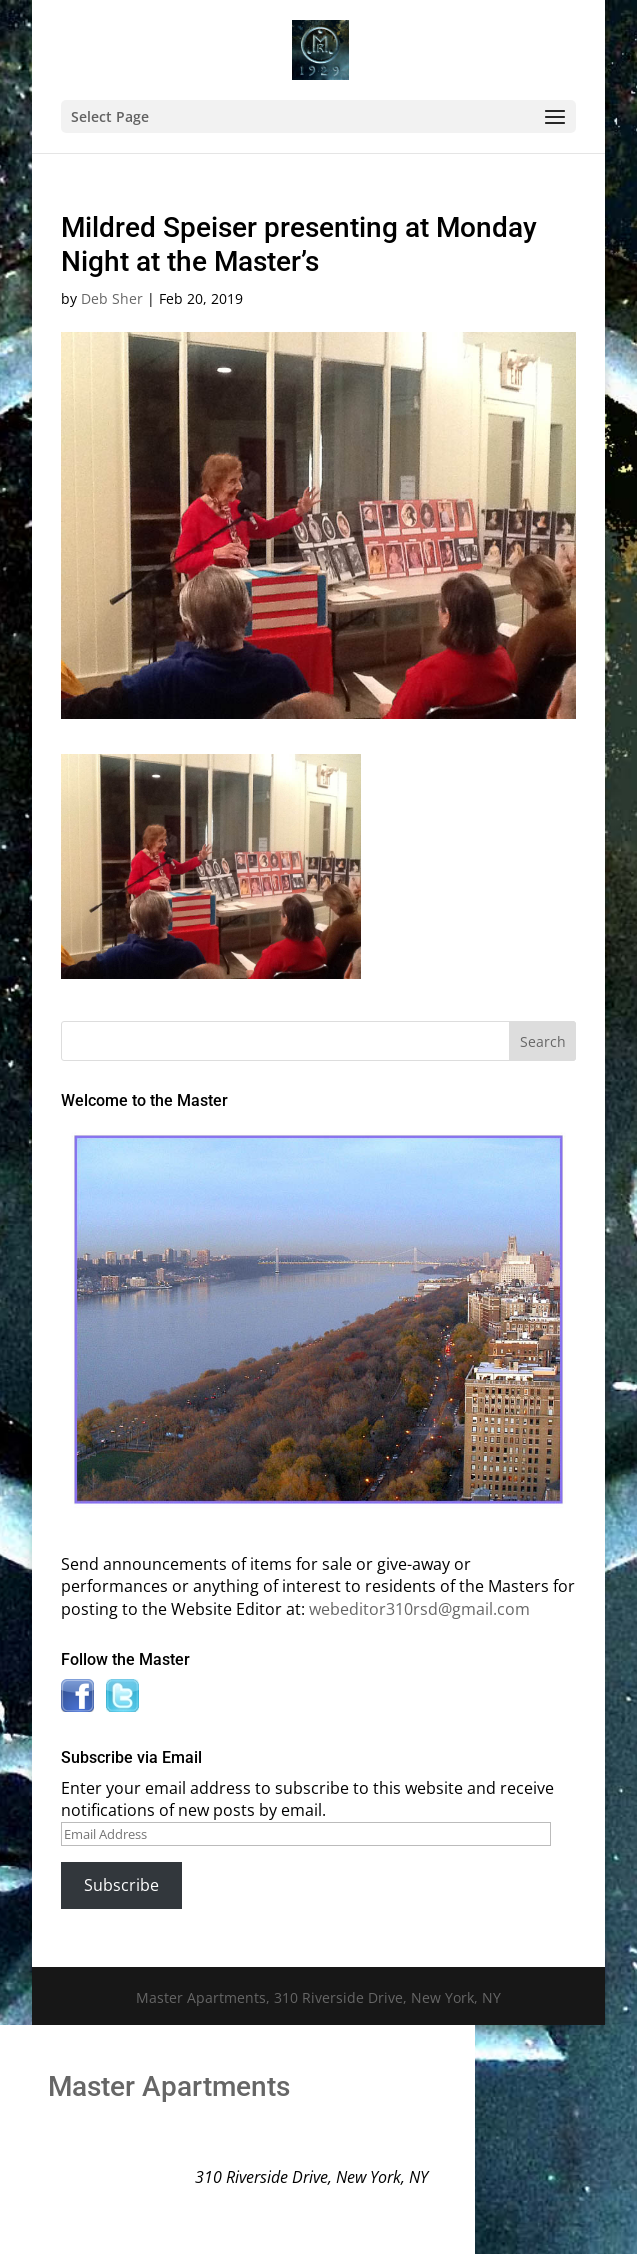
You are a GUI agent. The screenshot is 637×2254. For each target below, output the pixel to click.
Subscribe (121, 1885)
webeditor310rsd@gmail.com (419, 1609)
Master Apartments (169, 2086)
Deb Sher (112, 298)
